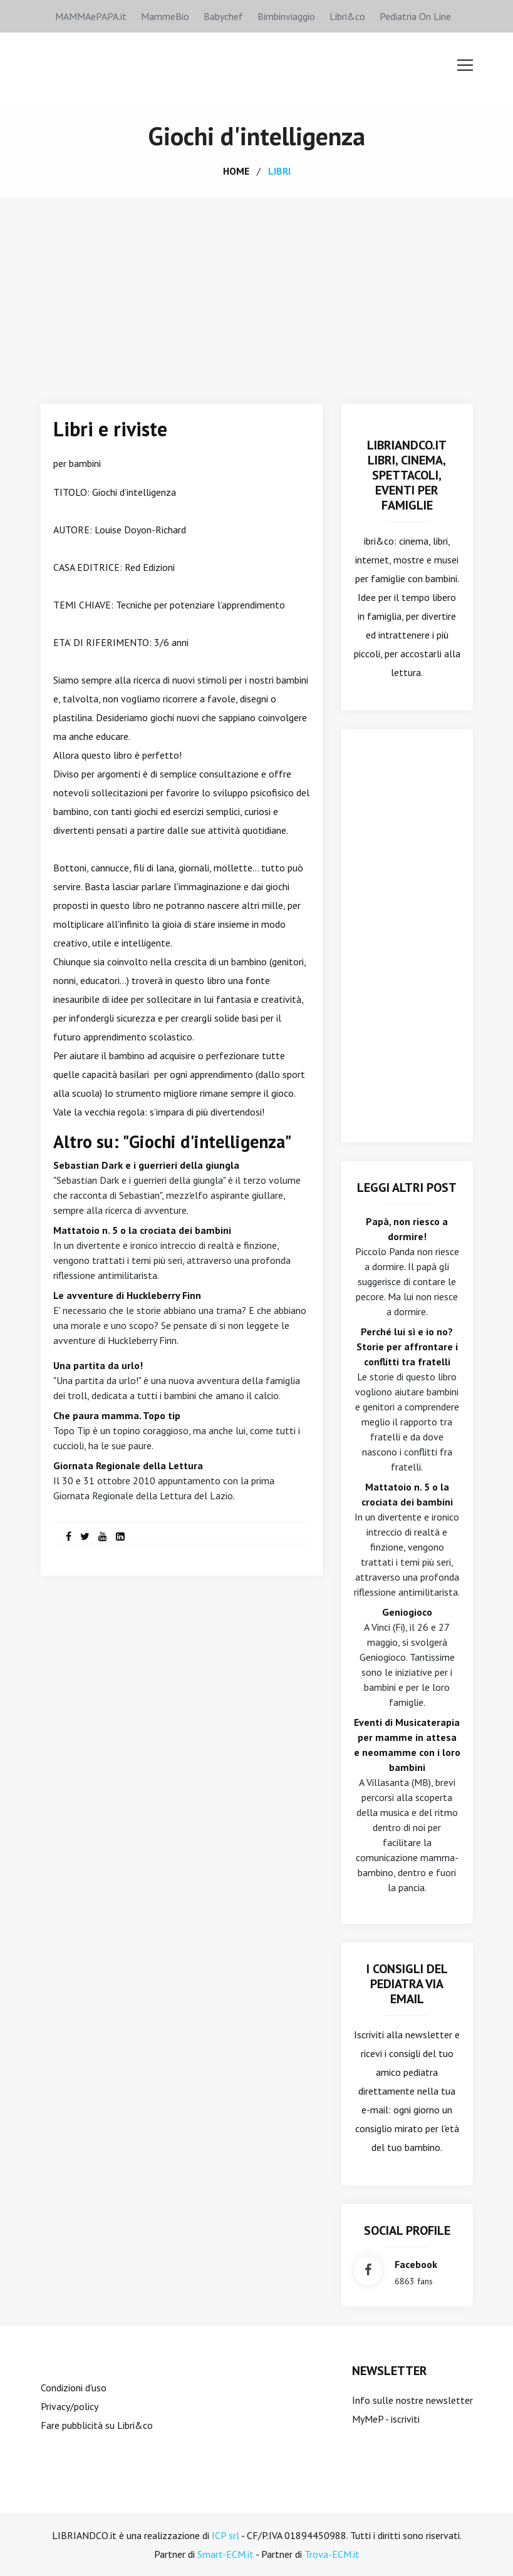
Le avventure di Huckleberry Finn (127, 1295)
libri (279, 171)
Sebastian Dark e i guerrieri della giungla (146, 1165)
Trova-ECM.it (332, 2554)
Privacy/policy (69, 2406)
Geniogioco (407, 1612)
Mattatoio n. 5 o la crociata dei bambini (142, 1230)
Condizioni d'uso (73, 2387)
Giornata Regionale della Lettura (128, 1465)
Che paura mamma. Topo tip (116, 1415)
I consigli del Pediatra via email (407, 1984)
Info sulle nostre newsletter (412, 2400)
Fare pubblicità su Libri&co (97, 2425)
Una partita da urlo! (98, 1365)
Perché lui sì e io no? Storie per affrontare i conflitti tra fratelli (407, 1346)
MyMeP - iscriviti (386, 2419)
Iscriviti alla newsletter (403, 2034)
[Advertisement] (256, 291)
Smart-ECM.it (225, 2554)
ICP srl (225, 2535)
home (236, 171)
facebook (416, 2264)
